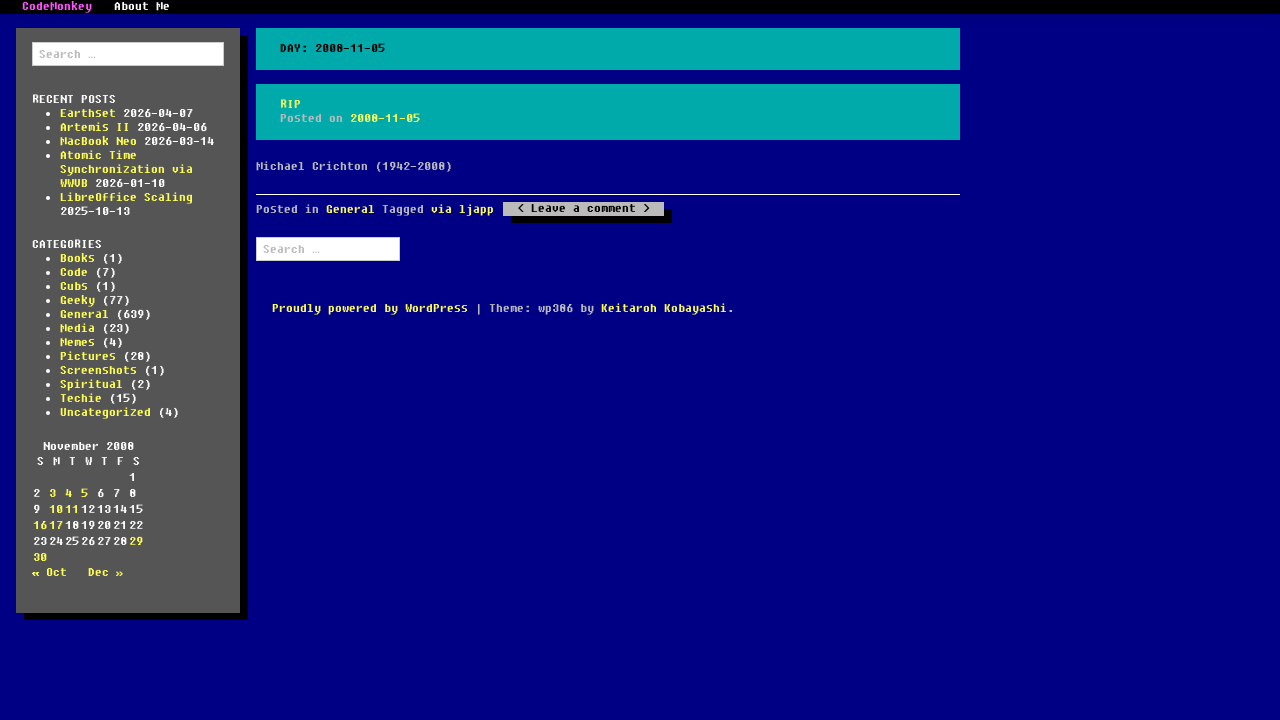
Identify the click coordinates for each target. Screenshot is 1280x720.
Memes (77, 342)
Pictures (88, 356)
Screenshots (98, 370)
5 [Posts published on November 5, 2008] (84, 493)
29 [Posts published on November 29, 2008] (136, 541)
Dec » (105, 572)
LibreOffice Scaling (126, 197)
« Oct (49, 572)
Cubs (74, 286)
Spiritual (91, 384)
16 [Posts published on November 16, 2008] (40, 525)
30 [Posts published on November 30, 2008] (40, 557)
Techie (81, 398)
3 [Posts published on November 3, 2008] (52, 493)
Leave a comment (583, 209)
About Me (142, 7)
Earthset (88, 113)
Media (77, 328)
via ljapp (462, 209)
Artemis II (95, 127)
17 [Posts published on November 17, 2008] (56, 525)
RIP (290, 104)
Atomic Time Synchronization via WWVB (126, 169)
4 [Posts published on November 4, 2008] (68, 493)
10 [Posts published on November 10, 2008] (56, 509)
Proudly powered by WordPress (370, 308)
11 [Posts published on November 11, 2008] (72, 509)
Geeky (77, 300)
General (84, 314)
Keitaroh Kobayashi (664, 308)
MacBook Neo (98, 141)
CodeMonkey (57, 7)
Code (74, 272)
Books (77, 258)
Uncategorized (105, 412)
